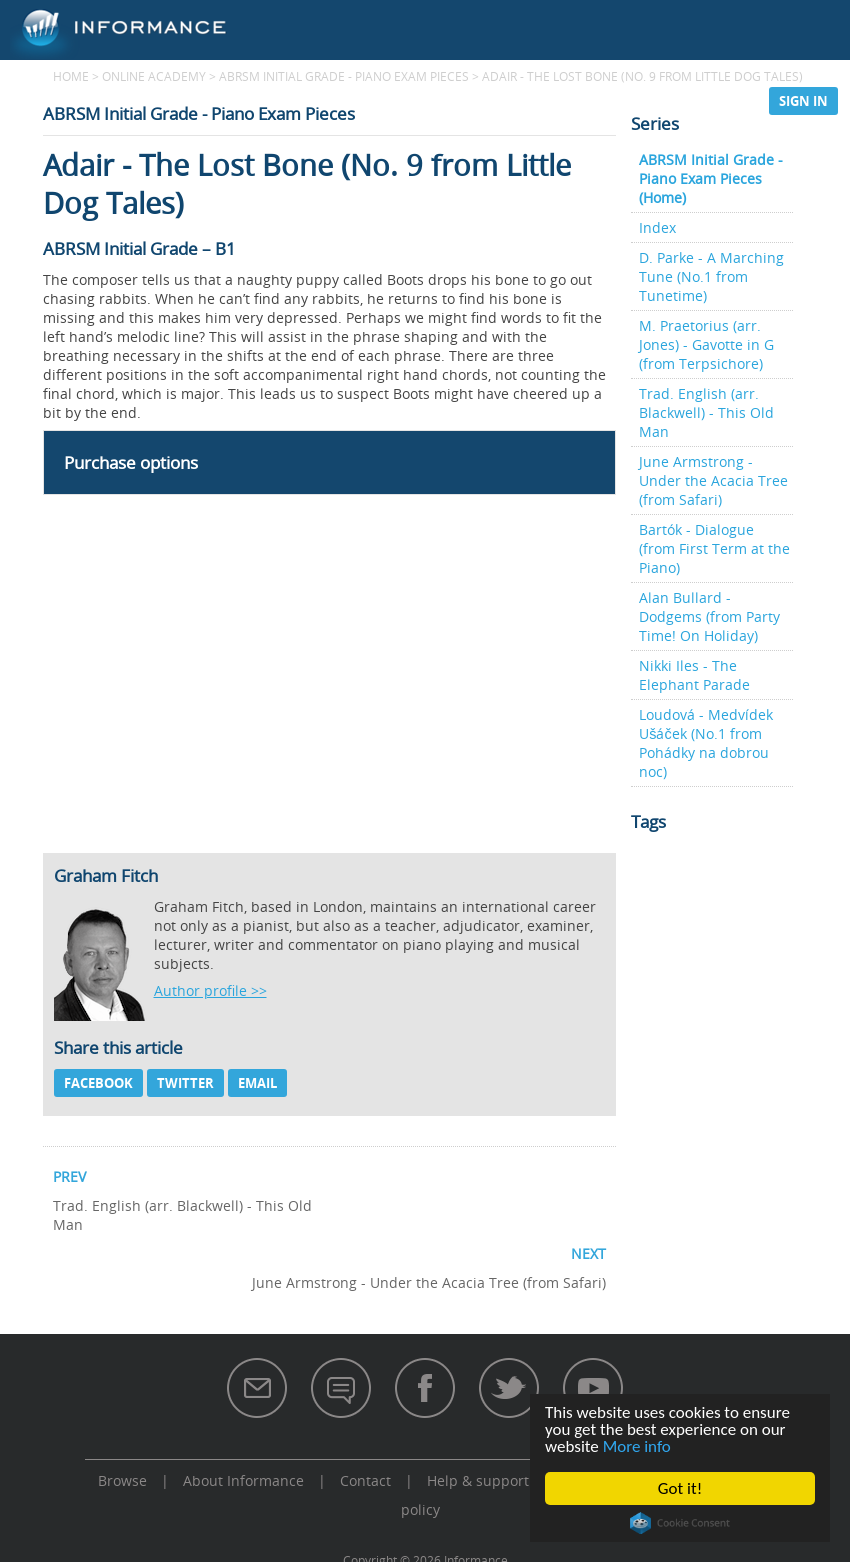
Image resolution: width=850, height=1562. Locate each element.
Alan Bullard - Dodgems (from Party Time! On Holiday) (709, 616)
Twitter (185, 1083)
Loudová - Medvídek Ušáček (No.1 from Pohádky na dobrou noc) (706, 743)
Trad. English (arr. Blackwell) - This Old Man (706, 412)
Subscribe (528, 100)
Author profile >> (210, 990)
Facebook (98, 1083)
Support (709, 100)
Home (71, 76)
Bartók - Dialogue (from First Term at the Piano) (714, 548)
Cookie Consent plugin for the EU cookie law (681, 1523)
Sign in (803, 101)
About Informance (243, 1480)
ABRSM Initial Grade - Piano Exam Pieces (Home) (711, 178)
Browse (427, 100)
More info (637, 1446)
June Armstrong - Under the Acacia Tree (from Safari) (713, 480)
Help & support (478, 1480)
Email (257, 1083)
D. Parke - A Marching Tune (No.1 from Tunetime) (711, 276)
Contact (365, 1480)
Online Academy (302, 100)
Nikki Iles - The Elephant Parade (694, 675)
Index (657, 227)
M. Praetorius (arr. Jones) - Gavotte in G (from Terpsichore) (706, 344)
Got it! (680, 1488)
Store (623, 100)
